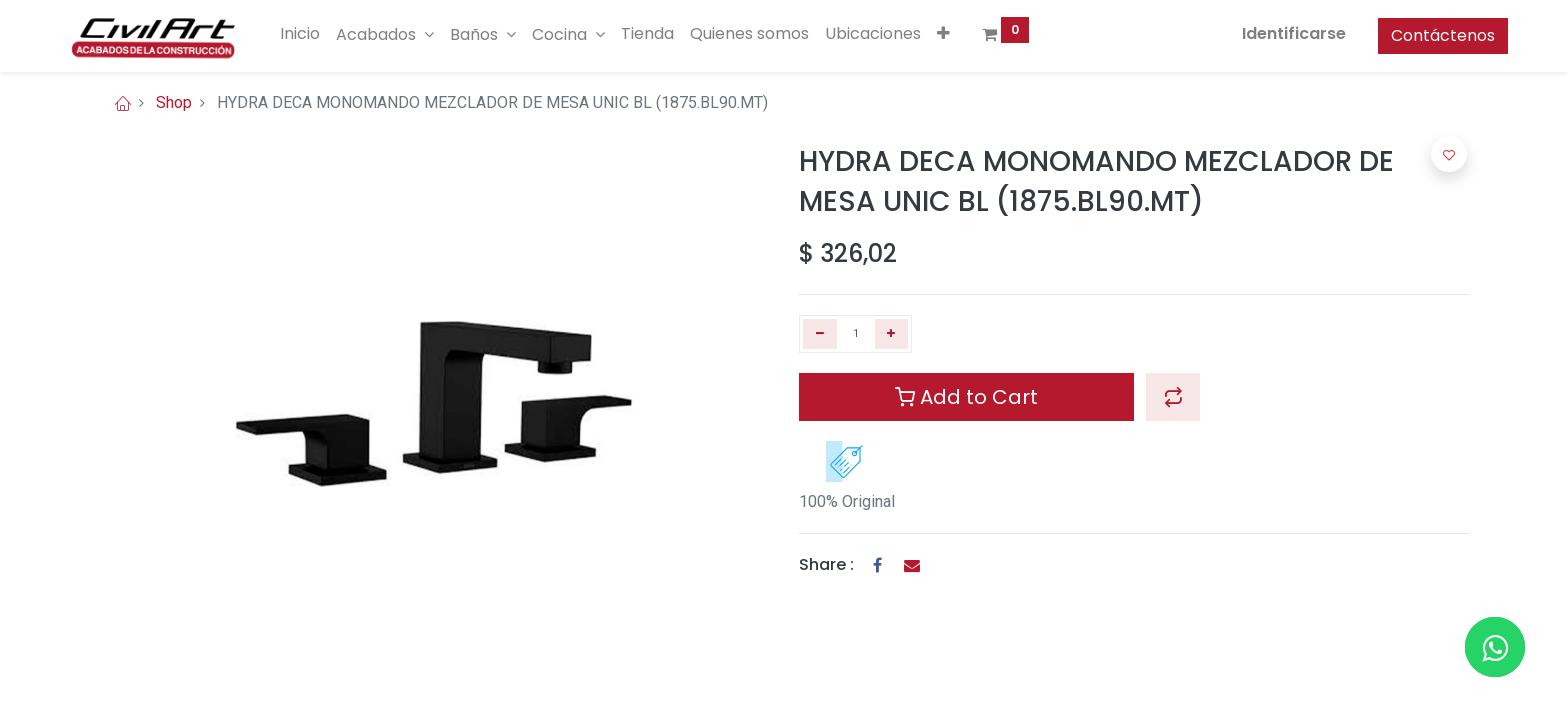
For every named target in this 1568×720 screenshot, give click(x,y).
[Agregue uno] (892, 334)
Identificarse (1255, 33)
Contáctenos (1404, 35)
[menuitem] (340, 34)
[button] (983, 34)
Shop (174, 102)
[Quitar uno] (820, 334)
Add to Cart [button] (966, 397)
